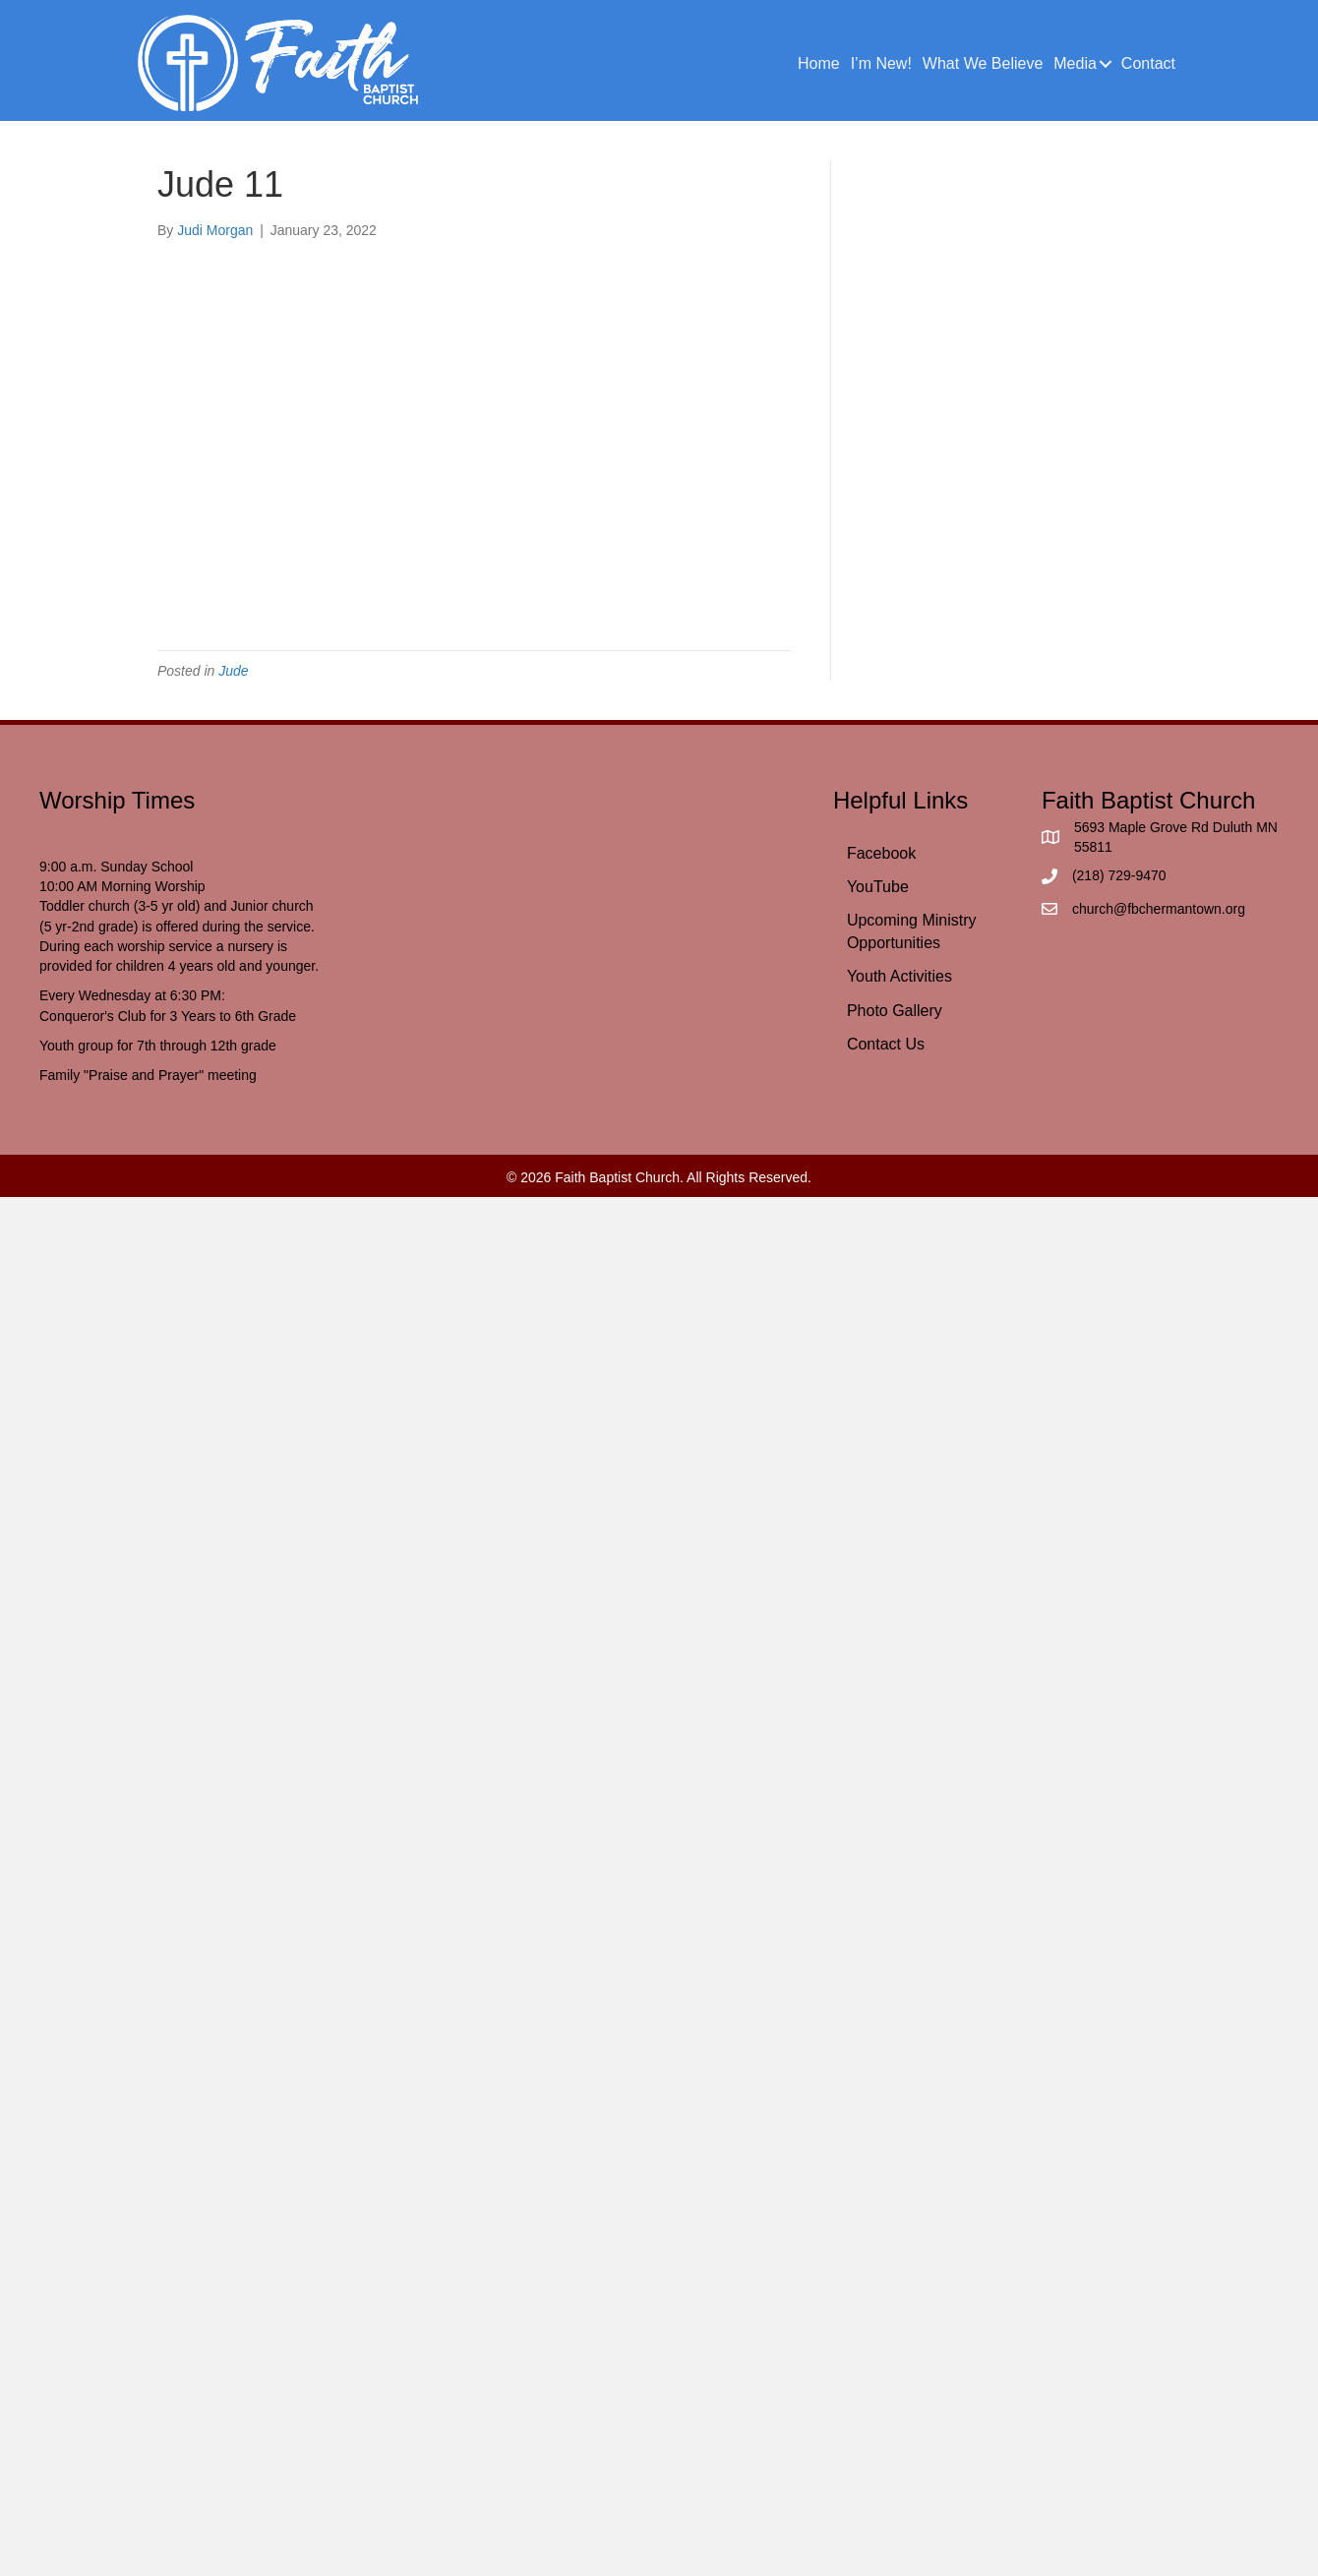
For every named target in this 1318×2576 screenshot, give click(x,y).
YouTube (878, 886)
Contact (1148, 63)
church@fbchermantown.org (1158, 909)
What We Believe (983, 63)
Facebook (881, 853)
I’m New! (881, 63)
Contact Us (886, 1044)
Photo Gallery (894, 1010)
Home (819, 63)
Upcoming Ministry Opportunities (912, 931)
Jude (233, 671)
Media (1075, 63)
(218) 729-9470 (1119, 875)
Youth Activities (899, 976)
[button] (1106, 64)
